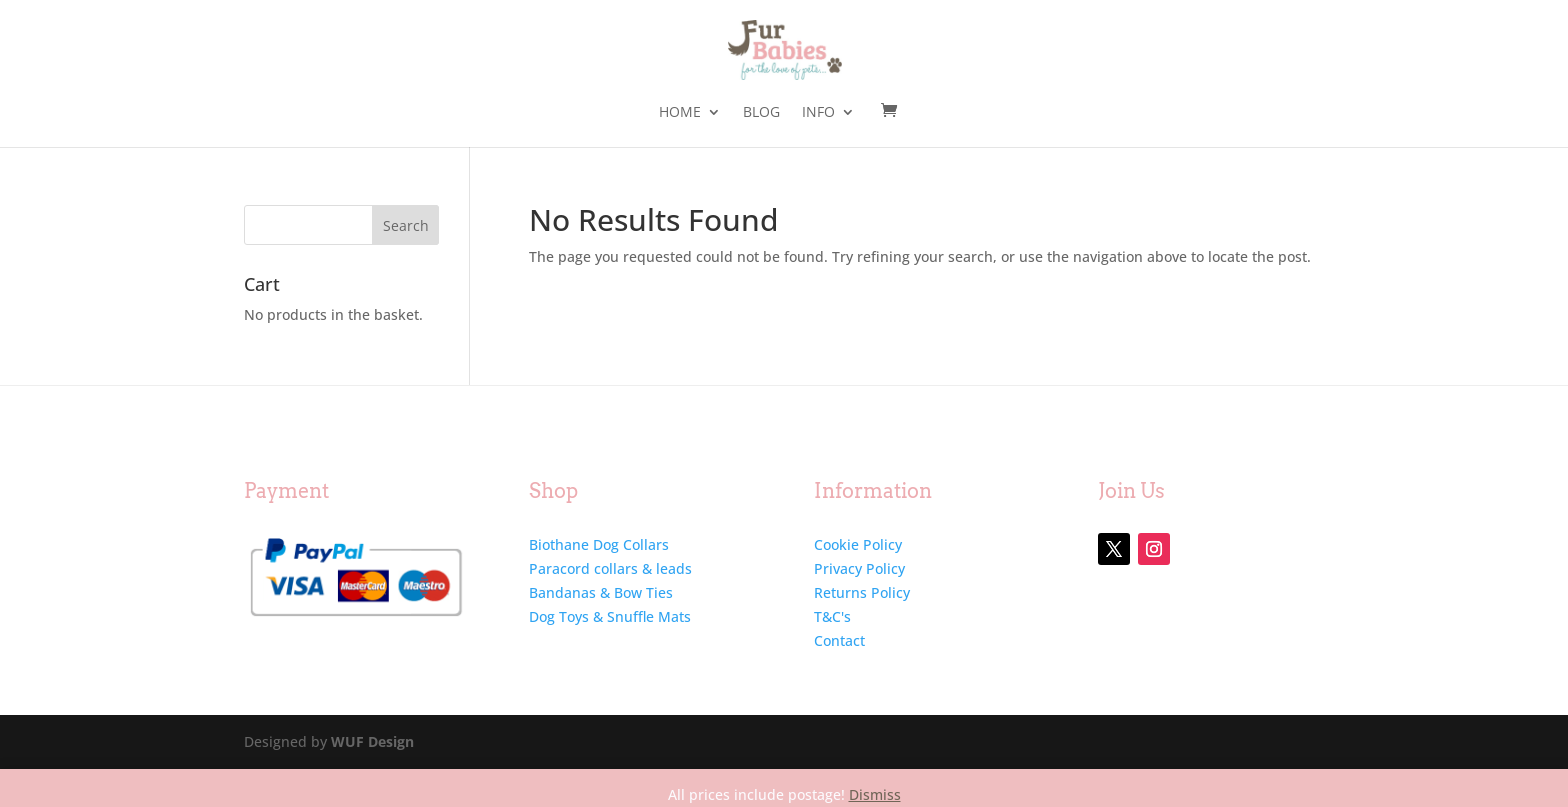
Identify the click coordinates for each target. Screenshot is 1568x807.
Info (818, 113)
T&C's (832, 616)
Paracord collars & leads (610, 568)
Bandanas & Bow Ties (601, 592)
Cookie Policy (858, 544)
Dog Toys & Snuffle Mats (610, 616)
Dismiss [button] (875, 794)
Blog (761, 113)
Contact (839, 640)
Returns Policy (862, 592)
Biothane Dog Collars (599, 544)
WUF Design (372, 741)
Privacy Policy (859, 568)
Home (680, 113)
